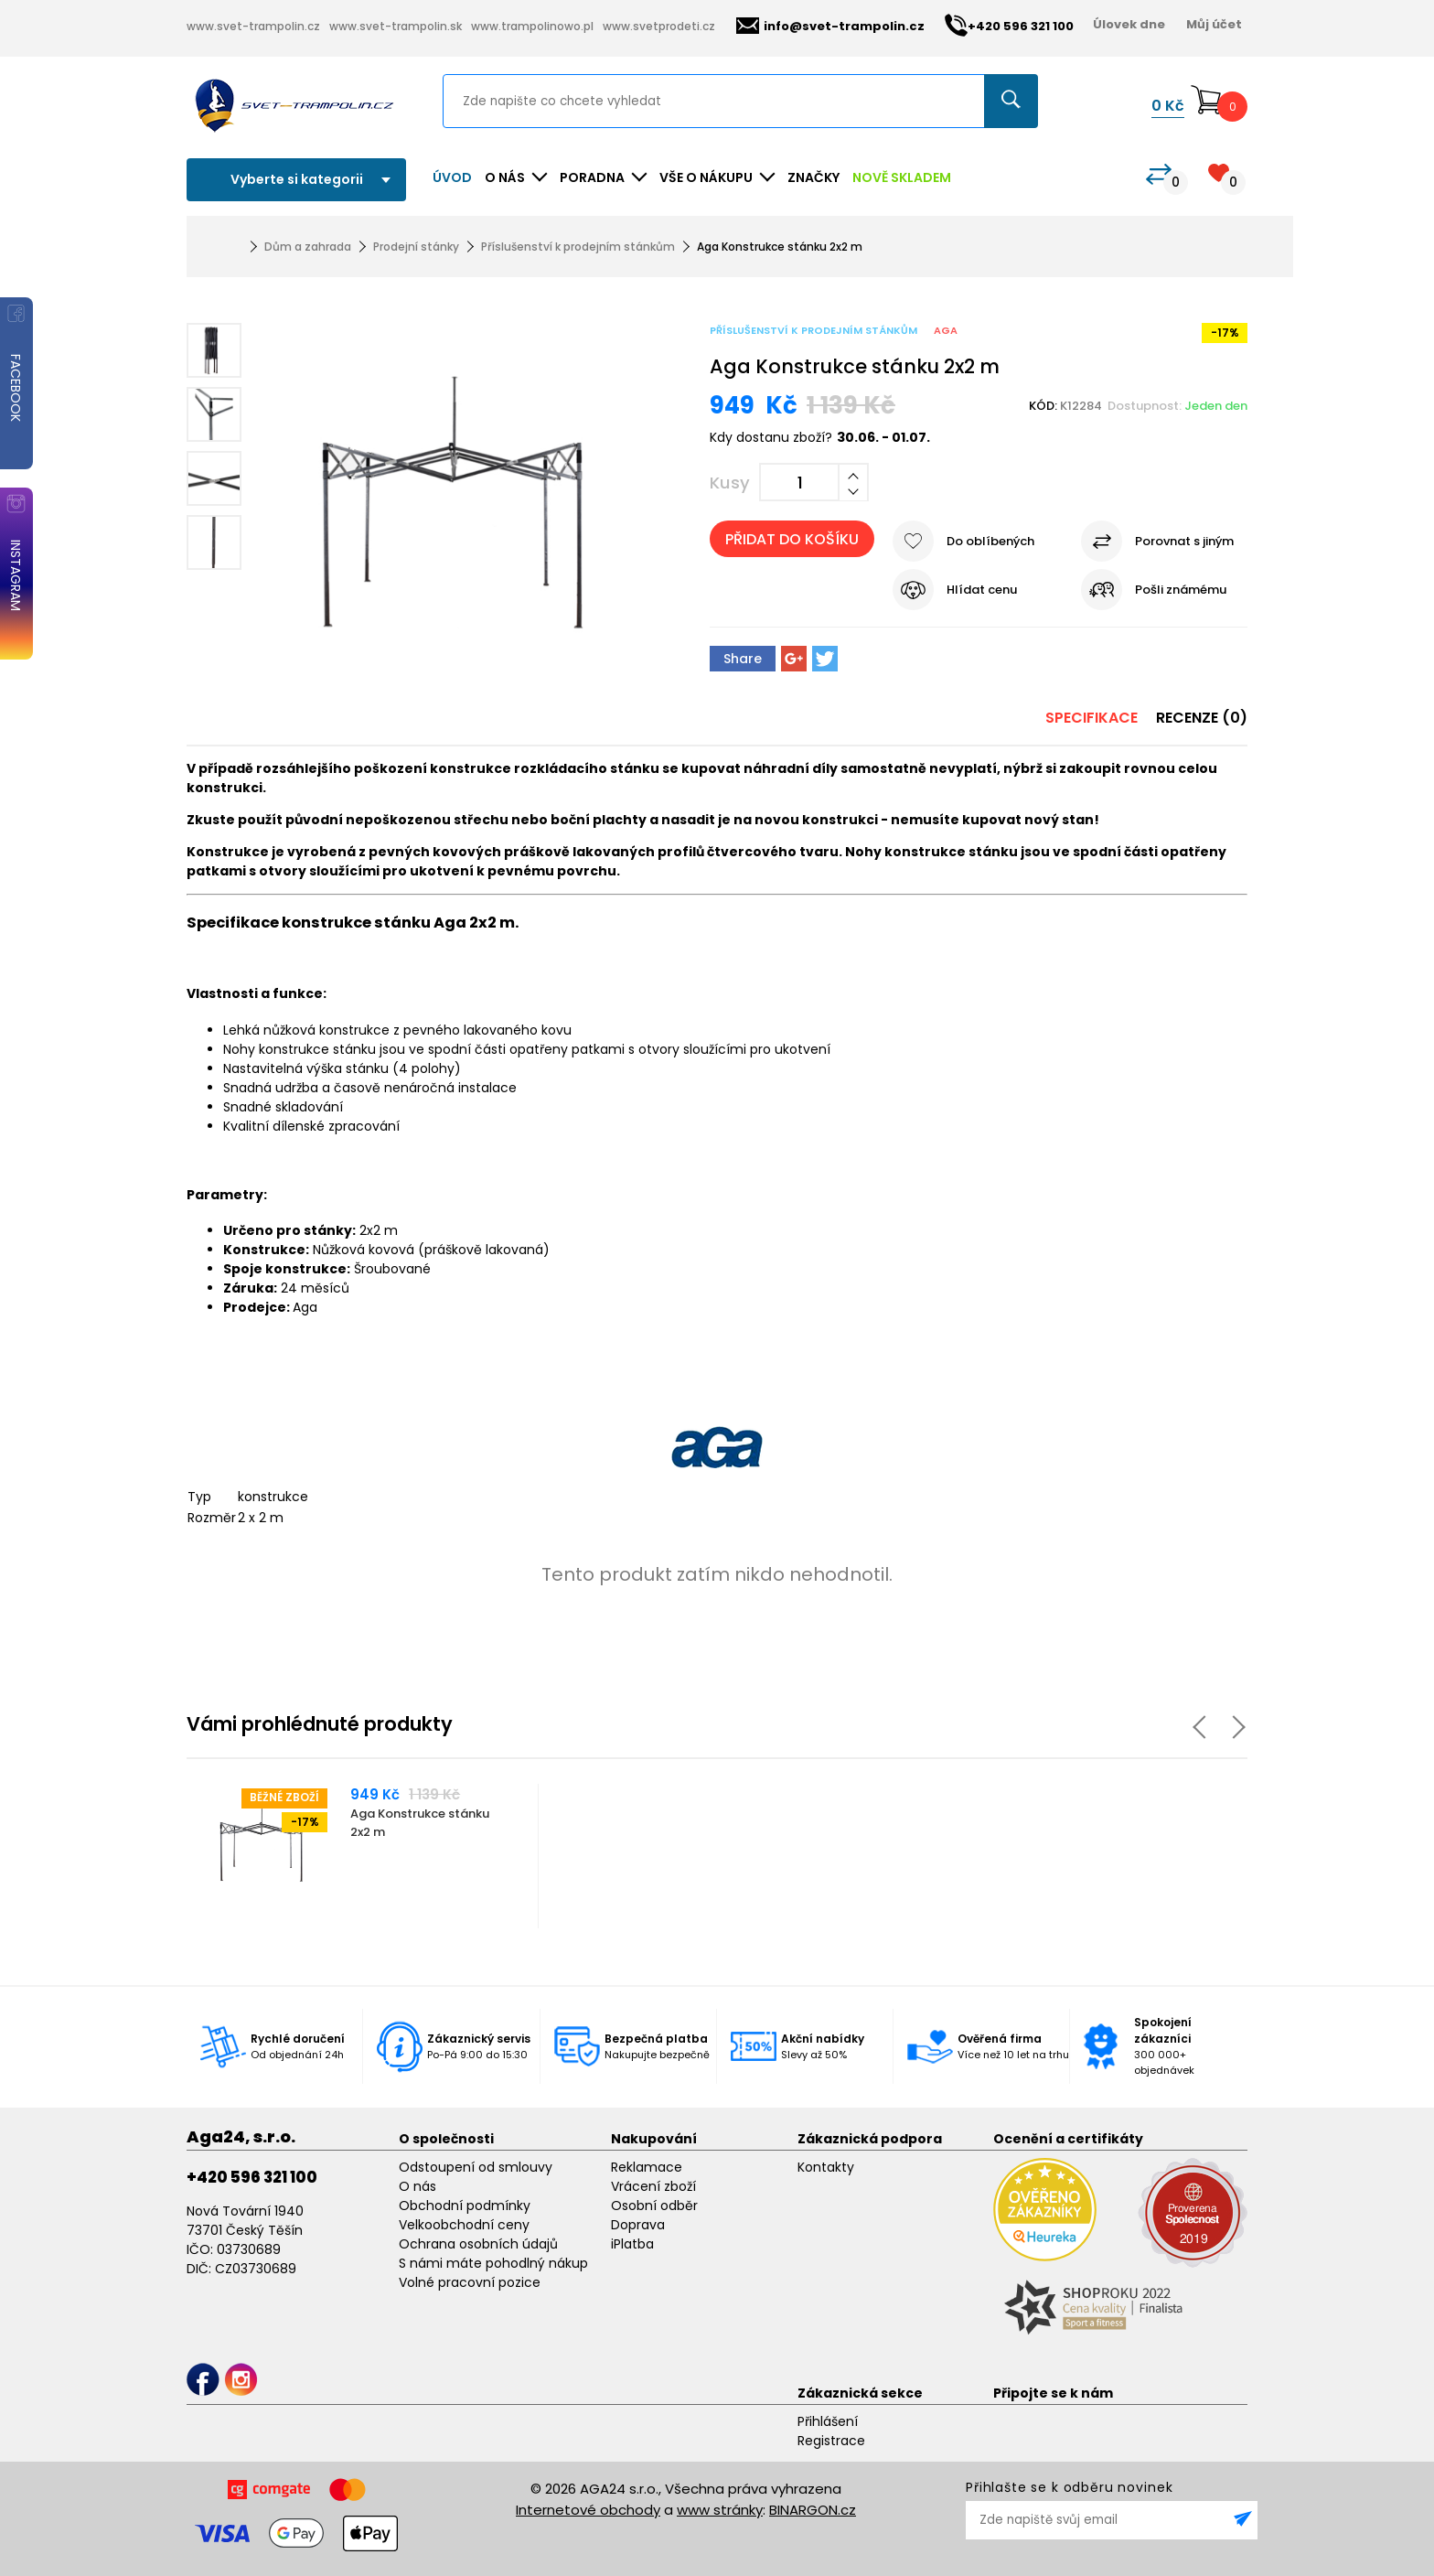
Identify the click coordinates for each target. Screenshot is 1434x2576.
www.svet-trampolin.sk (395, 26)
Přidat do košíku (792, 539)
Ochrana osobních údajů (478, 2244)
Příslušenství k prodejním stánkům (578, 246)
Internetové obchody (588, 2509)
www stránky (720, 2509)
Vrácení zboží (653, 2186)
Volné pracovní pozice (469, 2282)
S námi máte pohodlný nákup (493, 2263)
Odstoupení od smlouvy (475, 2167)
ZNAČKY (813, 177)
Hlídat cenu (982, 589)
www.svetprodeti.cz (659, 26)
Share (742, 658)
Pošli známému (1180, 589)
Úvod (452, 177)
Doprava (638, 2225)
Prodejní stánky (416, 246)
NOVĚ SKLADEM (901, 177)
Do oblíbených (990, 541)
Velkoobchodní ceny (464, 2225)
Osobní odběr (654, 2205)
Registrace (831, 2440)
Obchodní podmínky (464, 2205)
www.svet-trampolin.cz (253, 26)
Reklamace (646, 2167)
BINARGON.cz (812, 2509)
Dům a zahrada (307, 246)
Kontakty (825, 2167)
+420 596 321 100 (252, 2177)
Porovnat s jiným (1184, 541)
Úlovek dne (1129, 24)
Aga (946, 330)
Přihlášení (827, 2421)
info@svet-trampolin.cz (830, 26)
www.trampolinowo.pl (532, 26)
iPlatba (632, 2244)
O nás (417, 2186)
